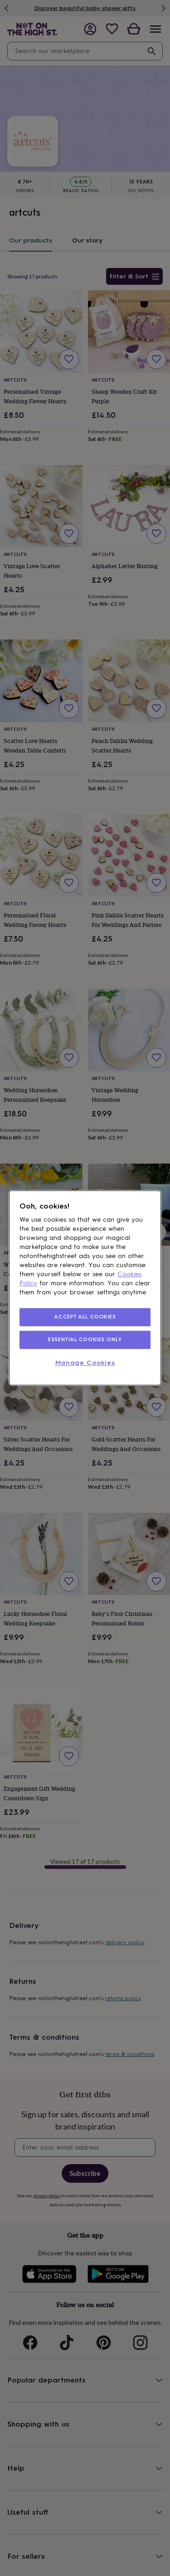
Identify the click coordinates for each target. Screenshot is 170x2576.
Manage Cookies (85, 1363)
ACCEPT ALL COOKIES (85, 1316)
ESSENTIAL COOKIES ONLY (85, 1339)
